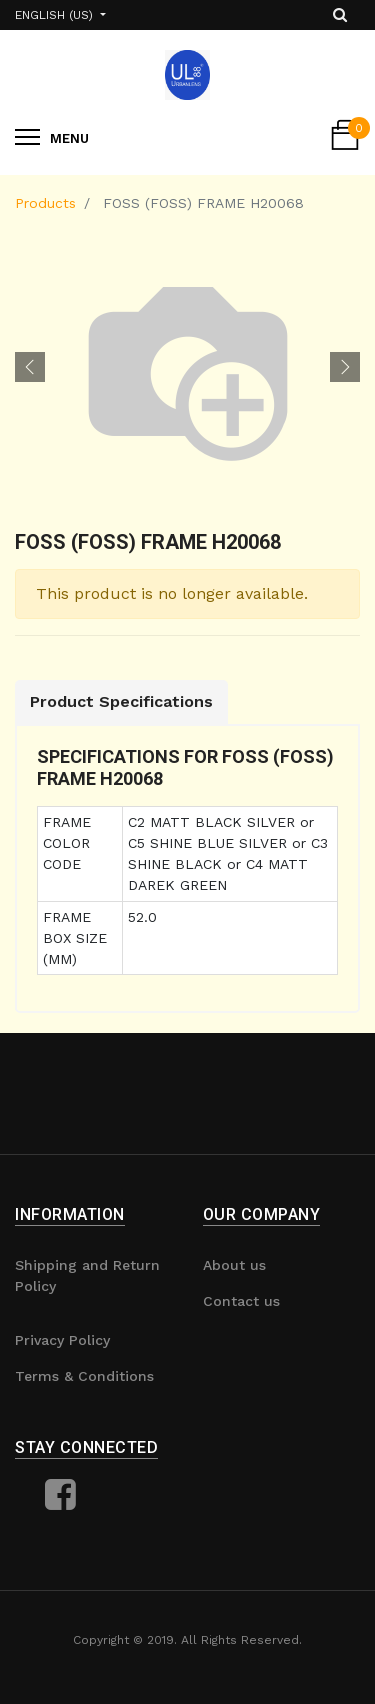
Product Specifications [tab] (121, 701)
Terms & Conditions (84, 1376)
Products (45, 203)
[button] (30, 367)
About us (234, 1265)
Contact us (241, 1301)
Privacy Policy (62, 1340)
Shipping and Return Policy (87, 1275)
